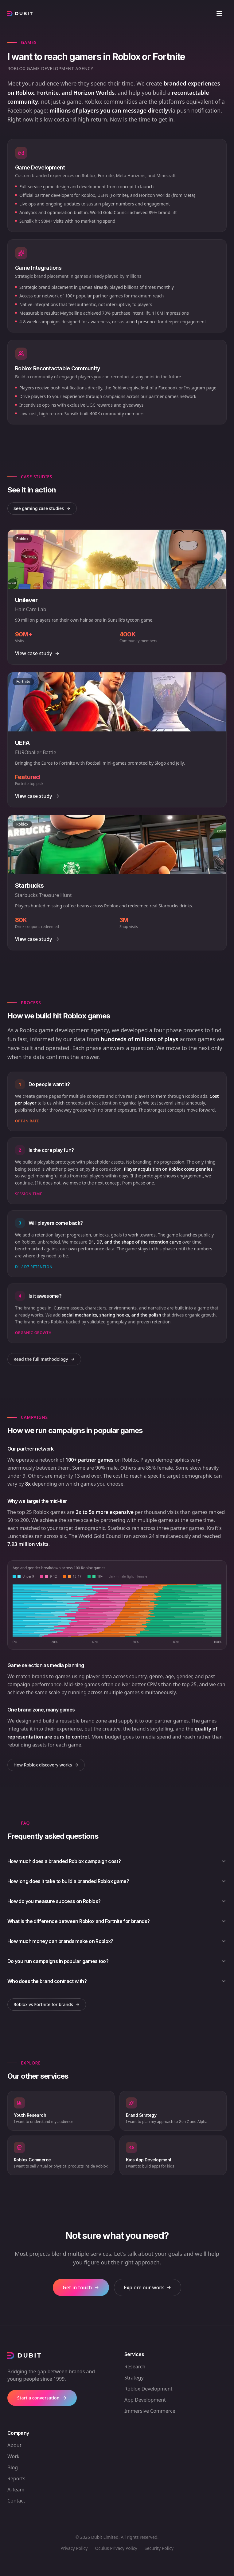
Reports (16, 2478)
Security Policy (159, 2548)
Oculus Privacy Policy (116, 2548)
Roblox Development (148, 2388)
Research (135, 2366)
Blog (12, 2467)
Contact (16, 2500)
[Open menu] (219, 13)
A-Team (15, 2489)
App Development (145, 2399)
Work (13, 2456)
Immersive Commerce (149, 2410)
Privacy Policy (74, 2548)
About (14, 2445)
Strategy (134, 2377)
